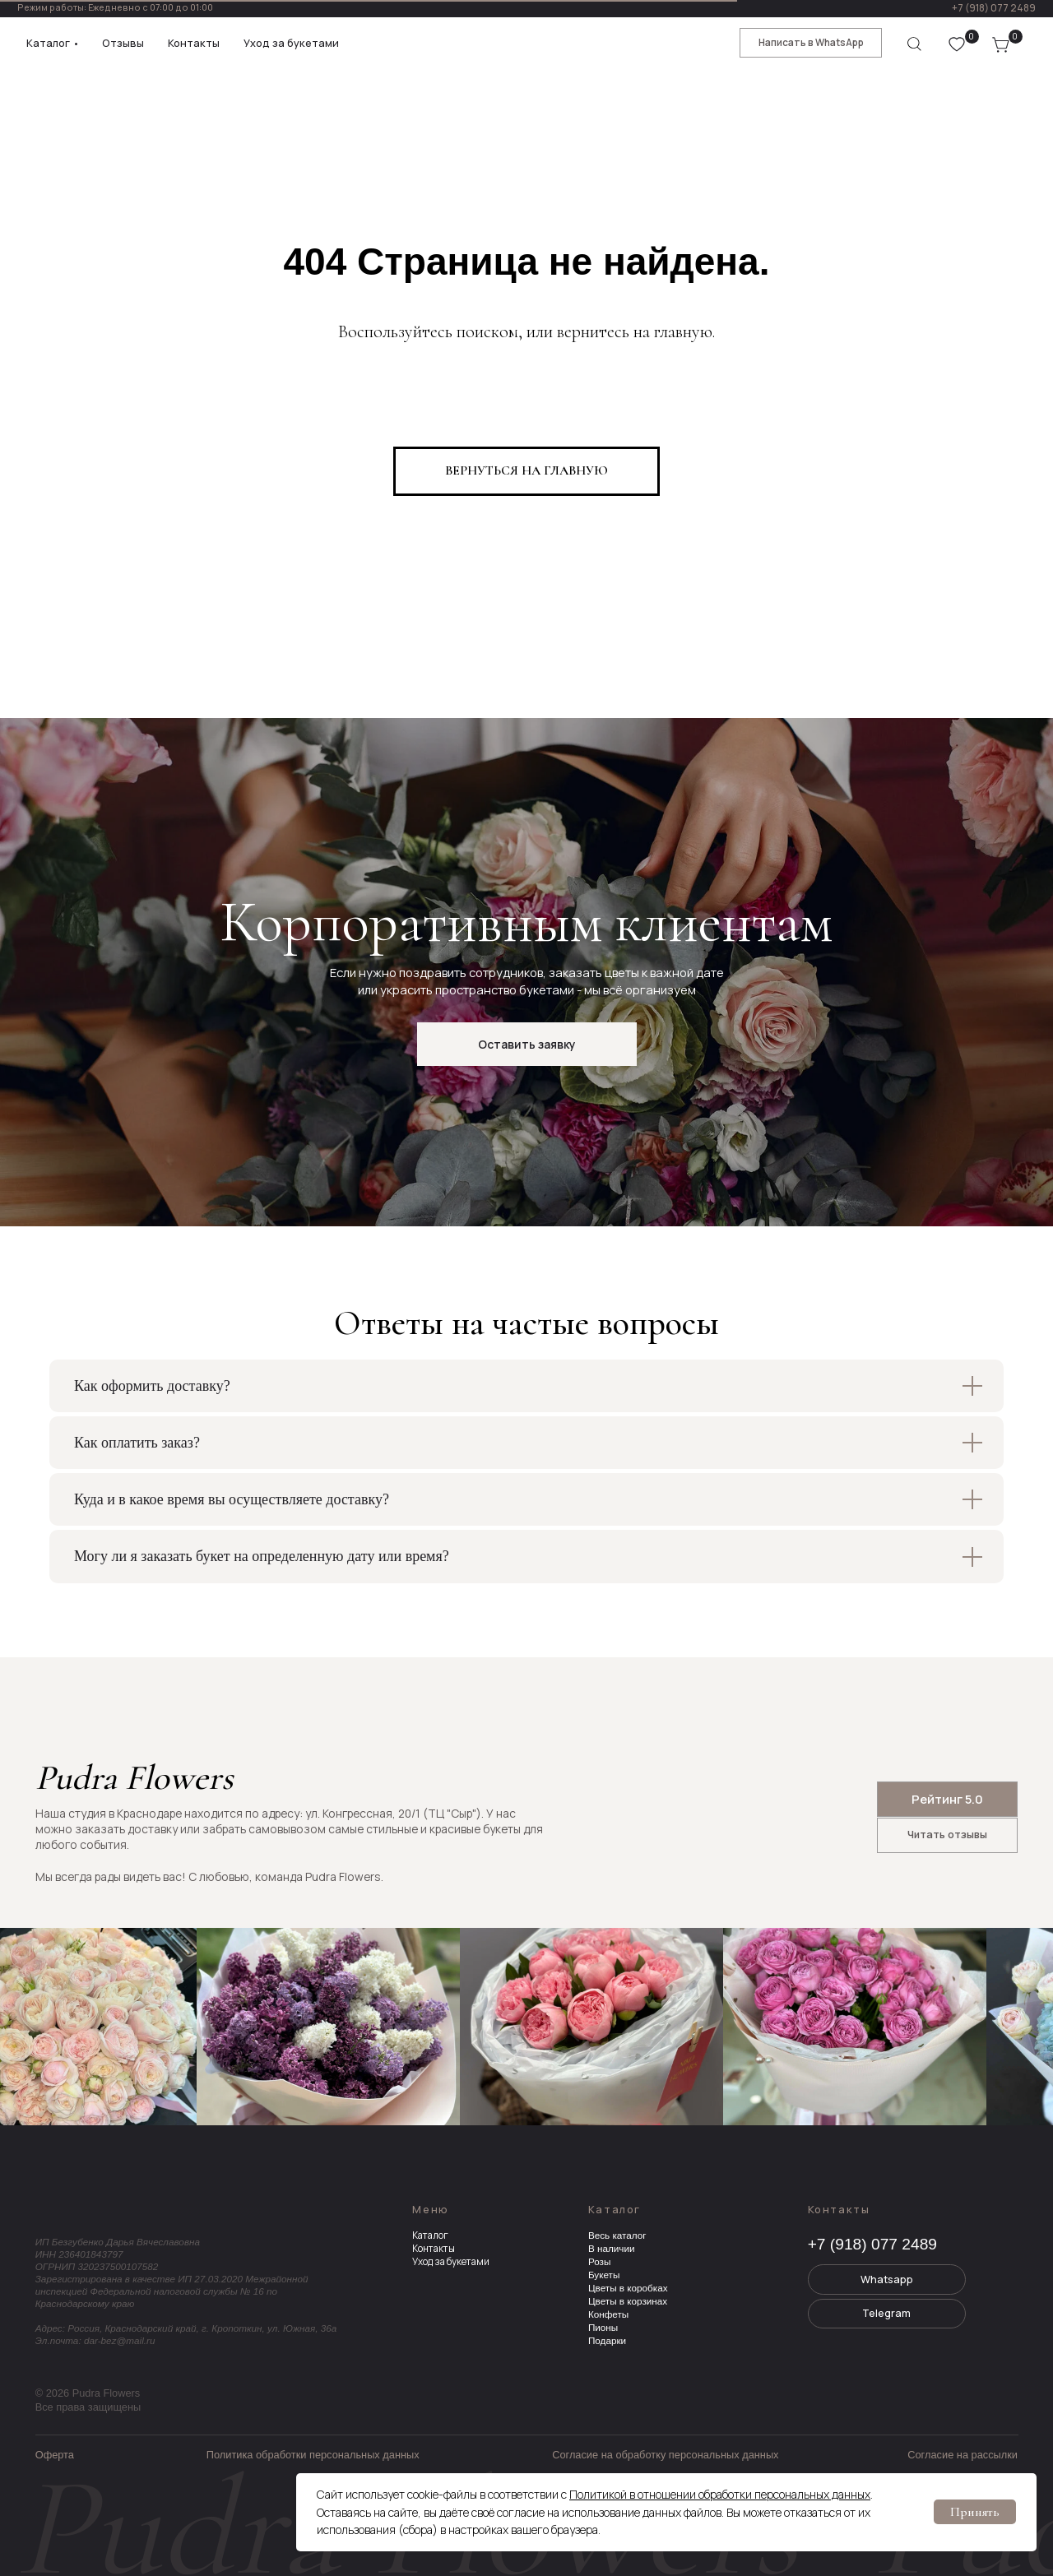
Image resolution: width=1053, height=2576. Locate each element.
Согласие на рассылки (962, 2455)
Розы (599, 2261)
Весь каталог (617, 2235)
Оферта (54, 2455)
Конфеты (608, 2314)
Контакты (433, 2248)
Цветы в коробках (628, 2287)
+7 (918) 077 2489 (994, 8)
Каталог (430, 2235)
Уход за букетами (450, 2261)
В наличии (611, 2248)
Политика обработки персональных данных (313, 2455)
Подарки (607, 2340)
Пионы (603, 2327)
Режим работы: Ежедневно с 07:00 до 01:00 (115, 7)
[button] (527, 1044)
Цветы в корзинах (627, 2301)
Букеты (603, 2274)
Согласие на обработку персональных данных (665, 2455)
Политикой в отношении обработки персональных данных (719, 2494)
